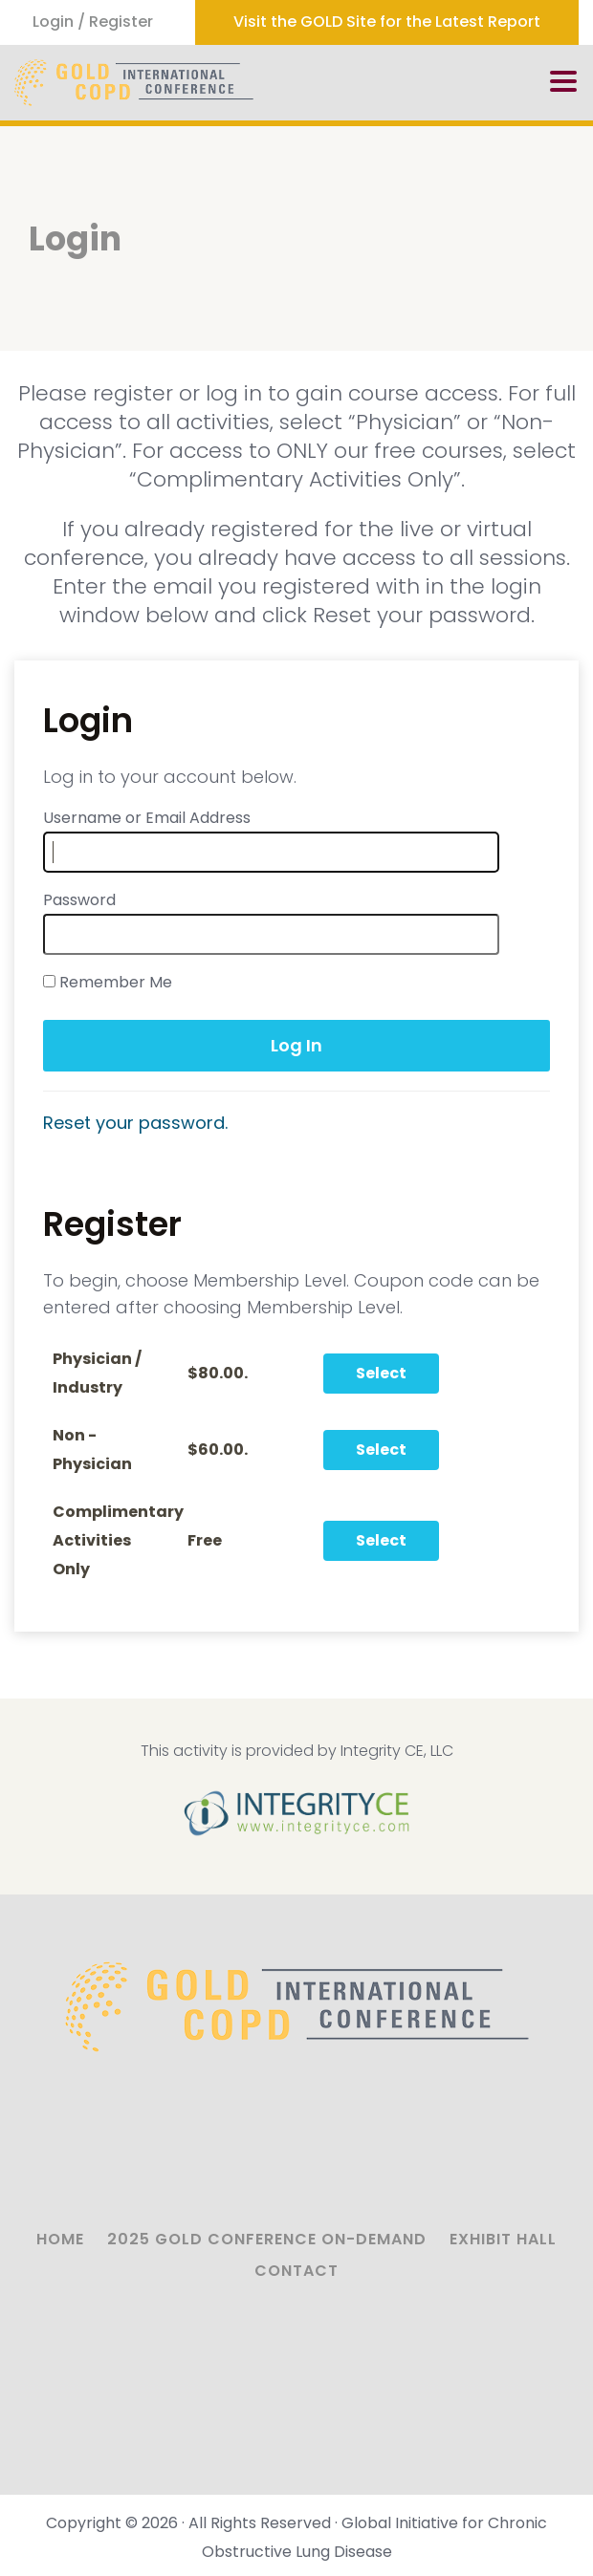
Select (381, 1373)
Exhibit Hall (503, 2239)
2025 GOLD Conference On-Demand (267, 2239)
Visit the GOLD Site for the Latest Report (386, 21)
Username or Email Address (147, 818)
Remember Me (107, 982)
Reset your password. (135, 1123)
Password (79, 900)
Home (60, 2239)
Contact (296, 2271)
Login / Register (93, 21)
